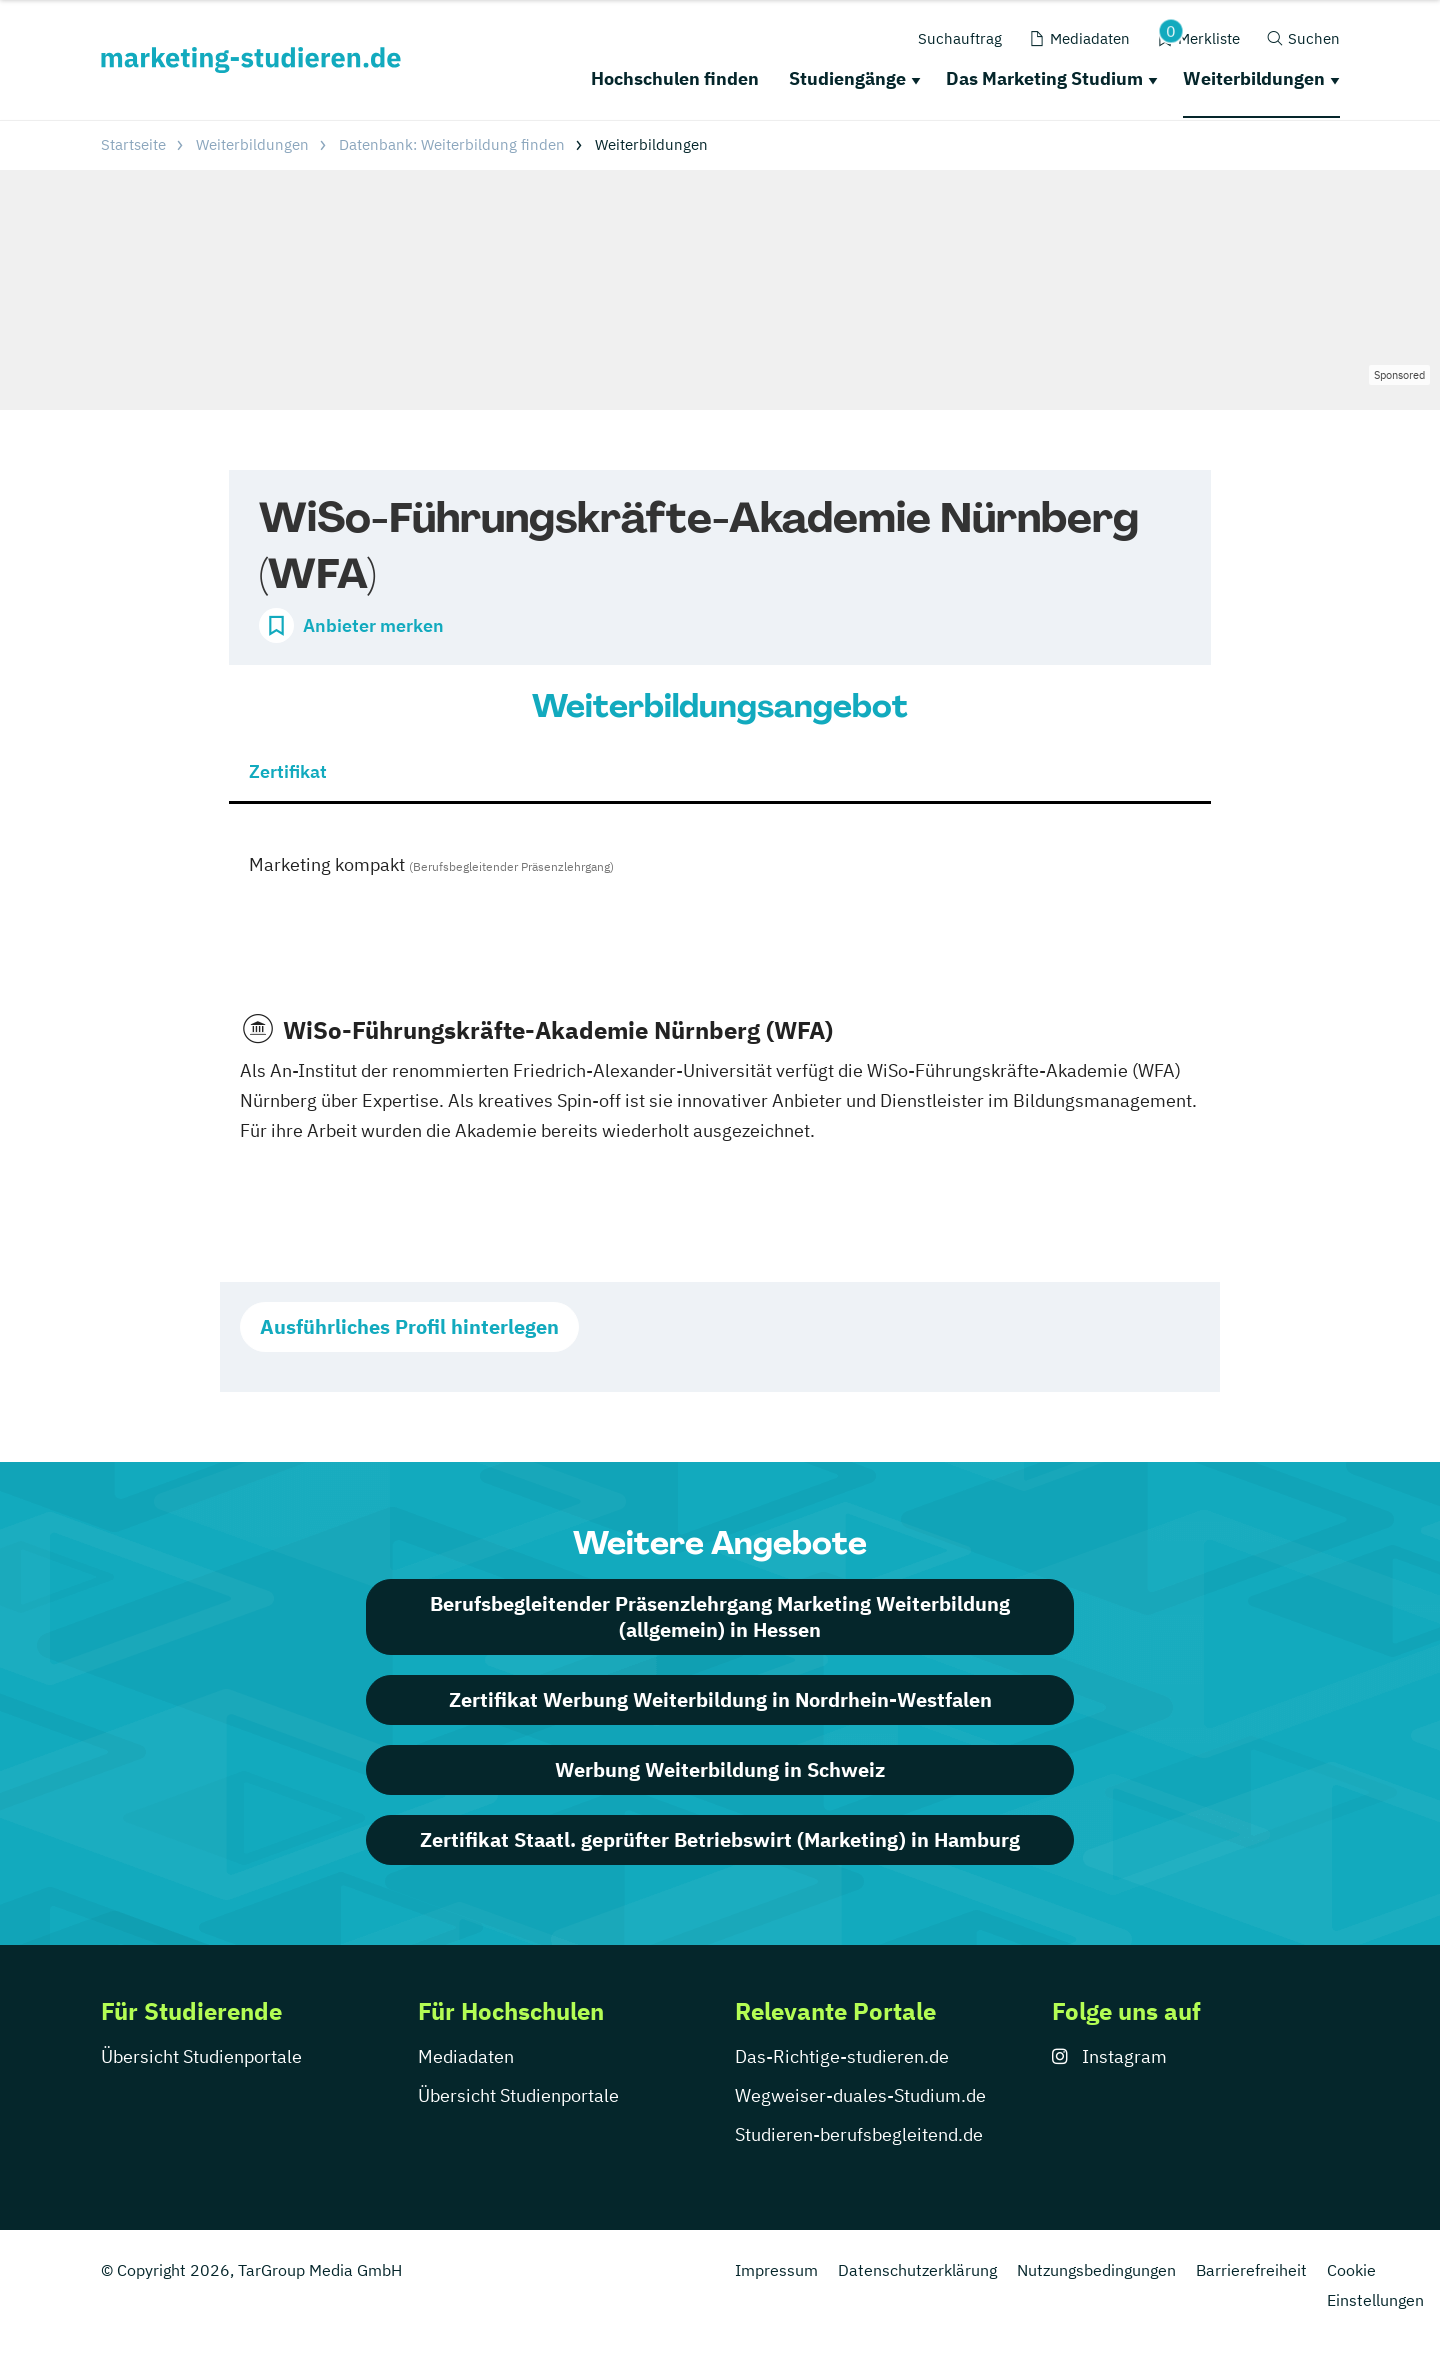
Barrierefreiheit (1251, 2270)
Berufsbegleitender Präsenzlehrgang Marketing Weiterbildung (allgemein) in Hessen (720, 1616)
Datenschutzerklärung (917, 2270)
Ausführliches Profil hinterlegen (409, 1326)
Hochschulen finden (675, 78)
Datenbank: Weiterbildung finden (452, 144)
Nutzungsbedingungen (1096, 2270)
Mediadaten (466, 2056)
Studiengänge (847, 78)
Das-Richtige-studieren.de (842, 2056)
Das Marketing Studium (1044, 78)
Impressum (776, 2270)
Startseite (133, 144)
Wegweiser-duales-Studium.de (860, 2095)
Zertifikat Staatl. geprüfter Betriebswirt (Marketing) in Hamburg (720, 1839)
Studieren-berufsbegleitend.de (859, 2134)
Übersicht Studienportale (201, 2056)
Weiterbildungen (1254, 78)
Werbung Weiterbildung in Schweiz (720, 1769)
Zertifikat (288, 771)
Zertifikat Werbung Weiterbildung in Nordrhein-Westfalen (720, 1699)
